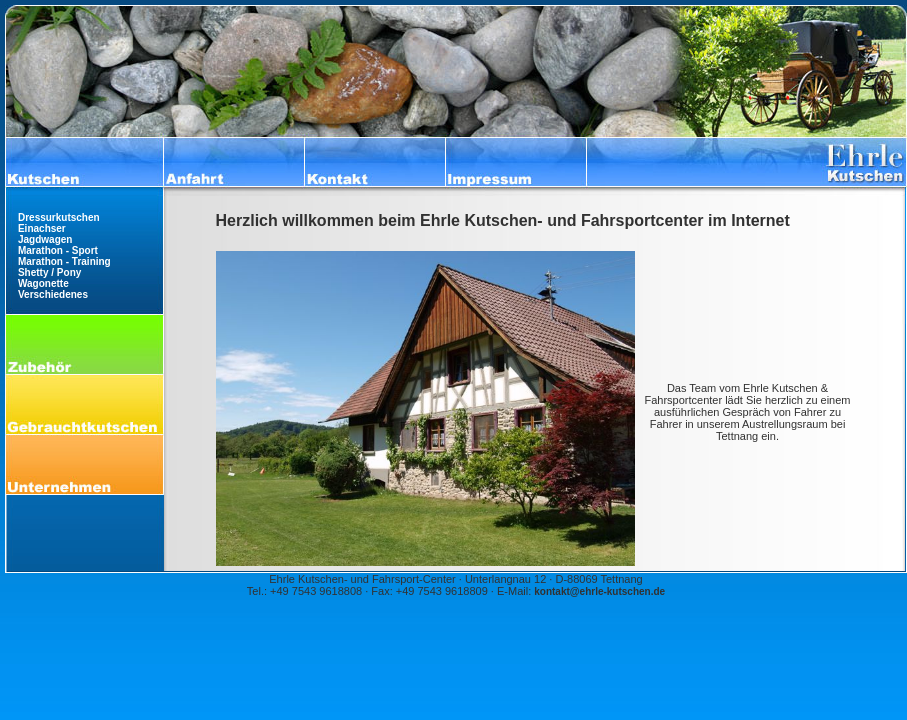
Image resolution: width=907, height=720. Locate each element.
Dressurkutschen (59, 217)
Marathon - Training (64, 261)
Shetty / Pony (49, 272)
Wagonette (43, 283)
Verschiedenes (53, 294)
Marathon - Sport (58, 250)
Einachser (42, 228)
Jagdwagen (45, 239)
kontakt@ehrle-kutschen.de (599, 591)
